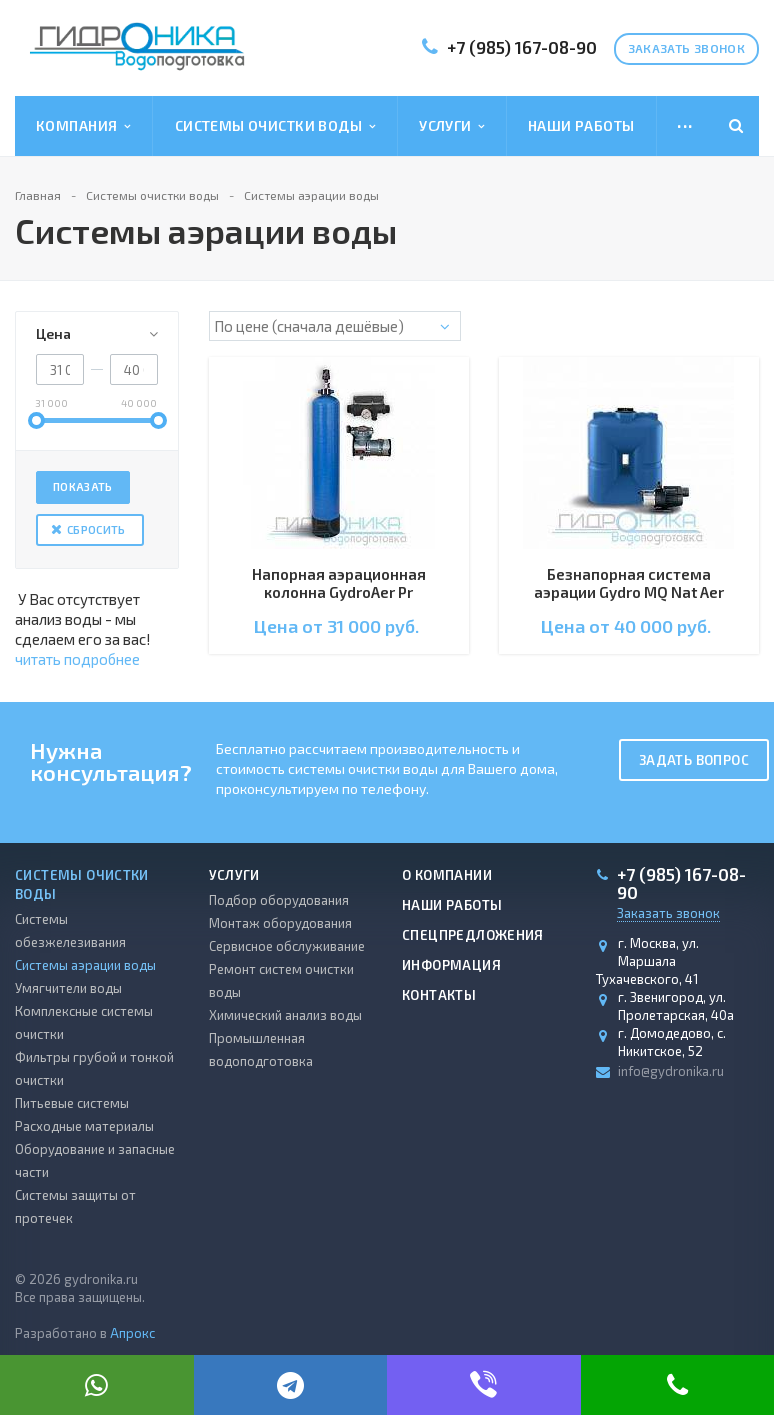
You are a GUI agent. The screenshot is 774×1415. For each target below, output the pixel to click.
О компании (447, 875)
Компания (83, 126)
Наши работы (581, 125)
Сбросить (96, 529)
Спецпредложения (473, 935)
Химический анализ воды (285, 1015)
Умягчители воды (68, 988)
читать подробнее (77, 659)
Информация (451, 965)
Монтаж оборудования (280, 923)
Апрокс (132, 1333)
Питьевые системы (72, 1103)
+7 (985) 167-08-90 (522, 47)
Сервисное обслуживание (287, 946)
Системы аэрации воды (85, 965)
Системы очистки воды (275, 126)
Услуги (452, 126)
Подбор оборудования (279, 900)
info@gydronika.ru (671, 1071)
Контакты (439, 995)
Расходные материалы (84, 1126)
